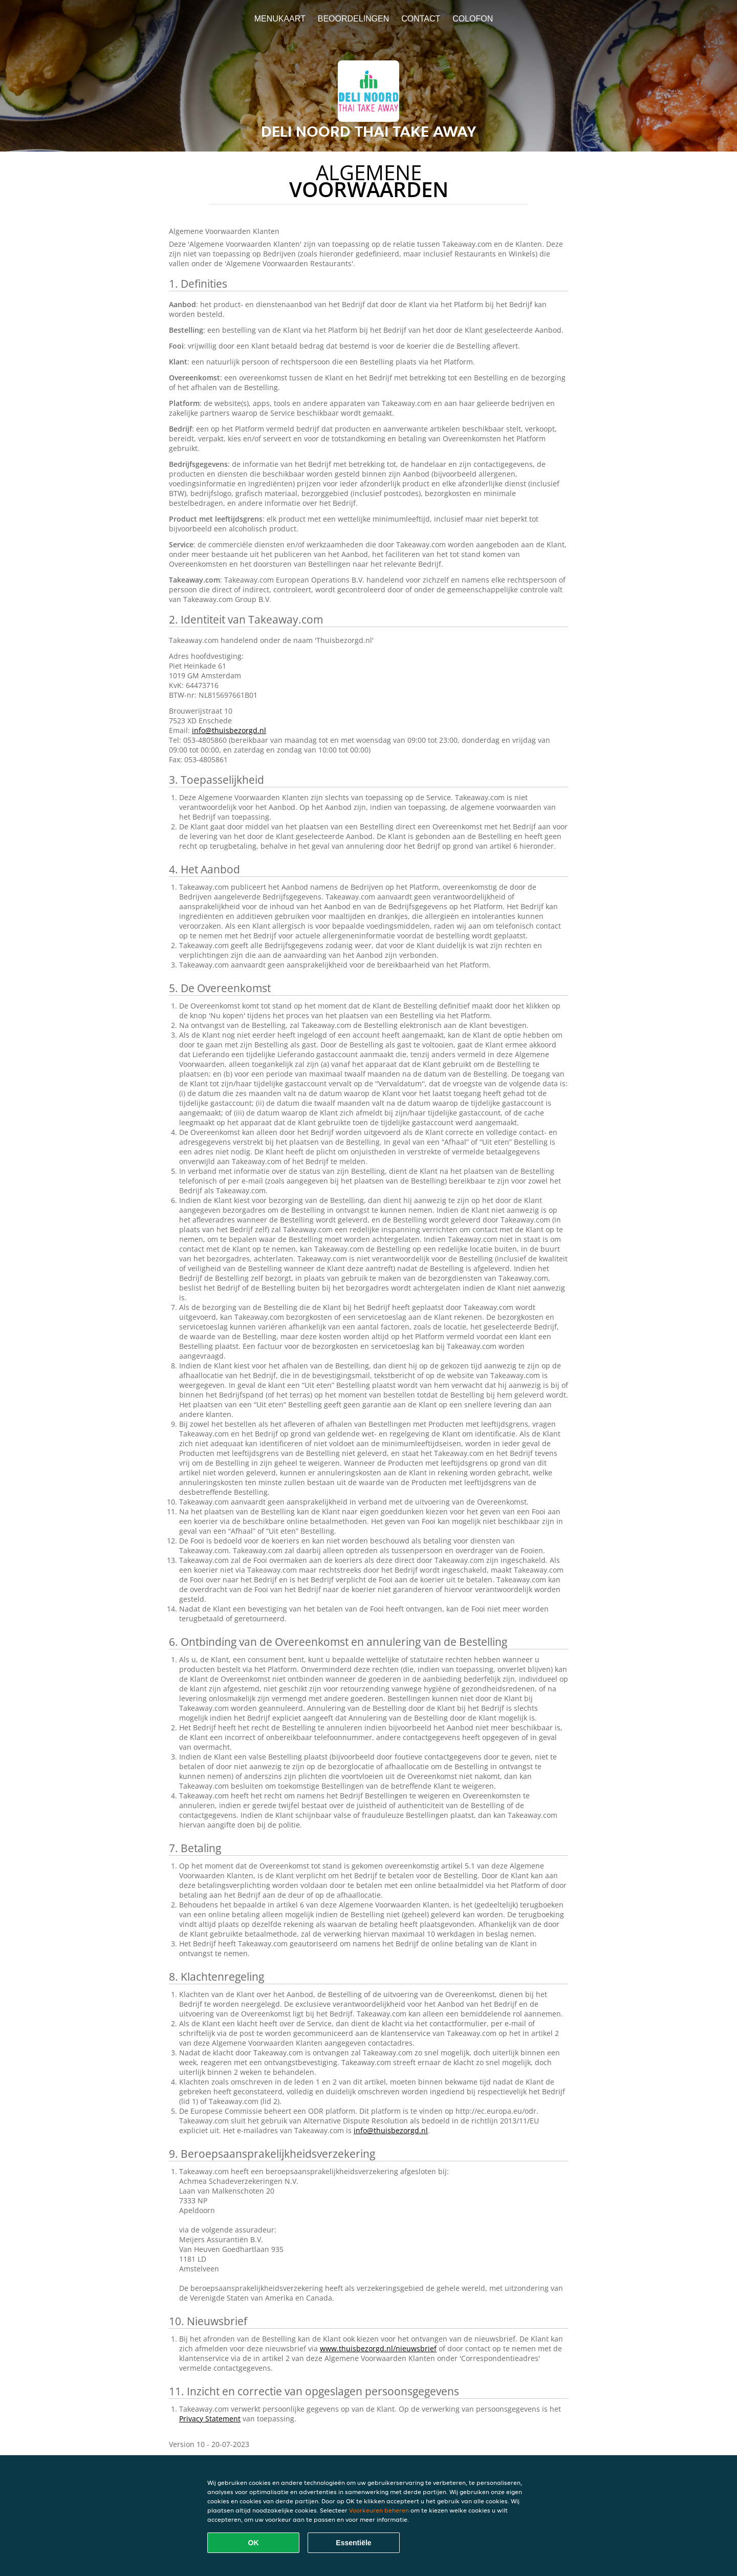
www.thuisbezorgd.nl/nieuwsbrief (378, 2348)
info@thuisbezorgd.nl (229, 730)
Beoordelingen (353, 18)
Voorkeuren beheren (379, 2510)
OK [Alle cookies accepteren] (253, 2543)
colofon (472, 18)
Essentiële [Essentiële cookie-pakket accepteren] (353, 2543)
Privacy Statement (210, 2418)
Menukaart (280, 18)
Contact (420, 18)
